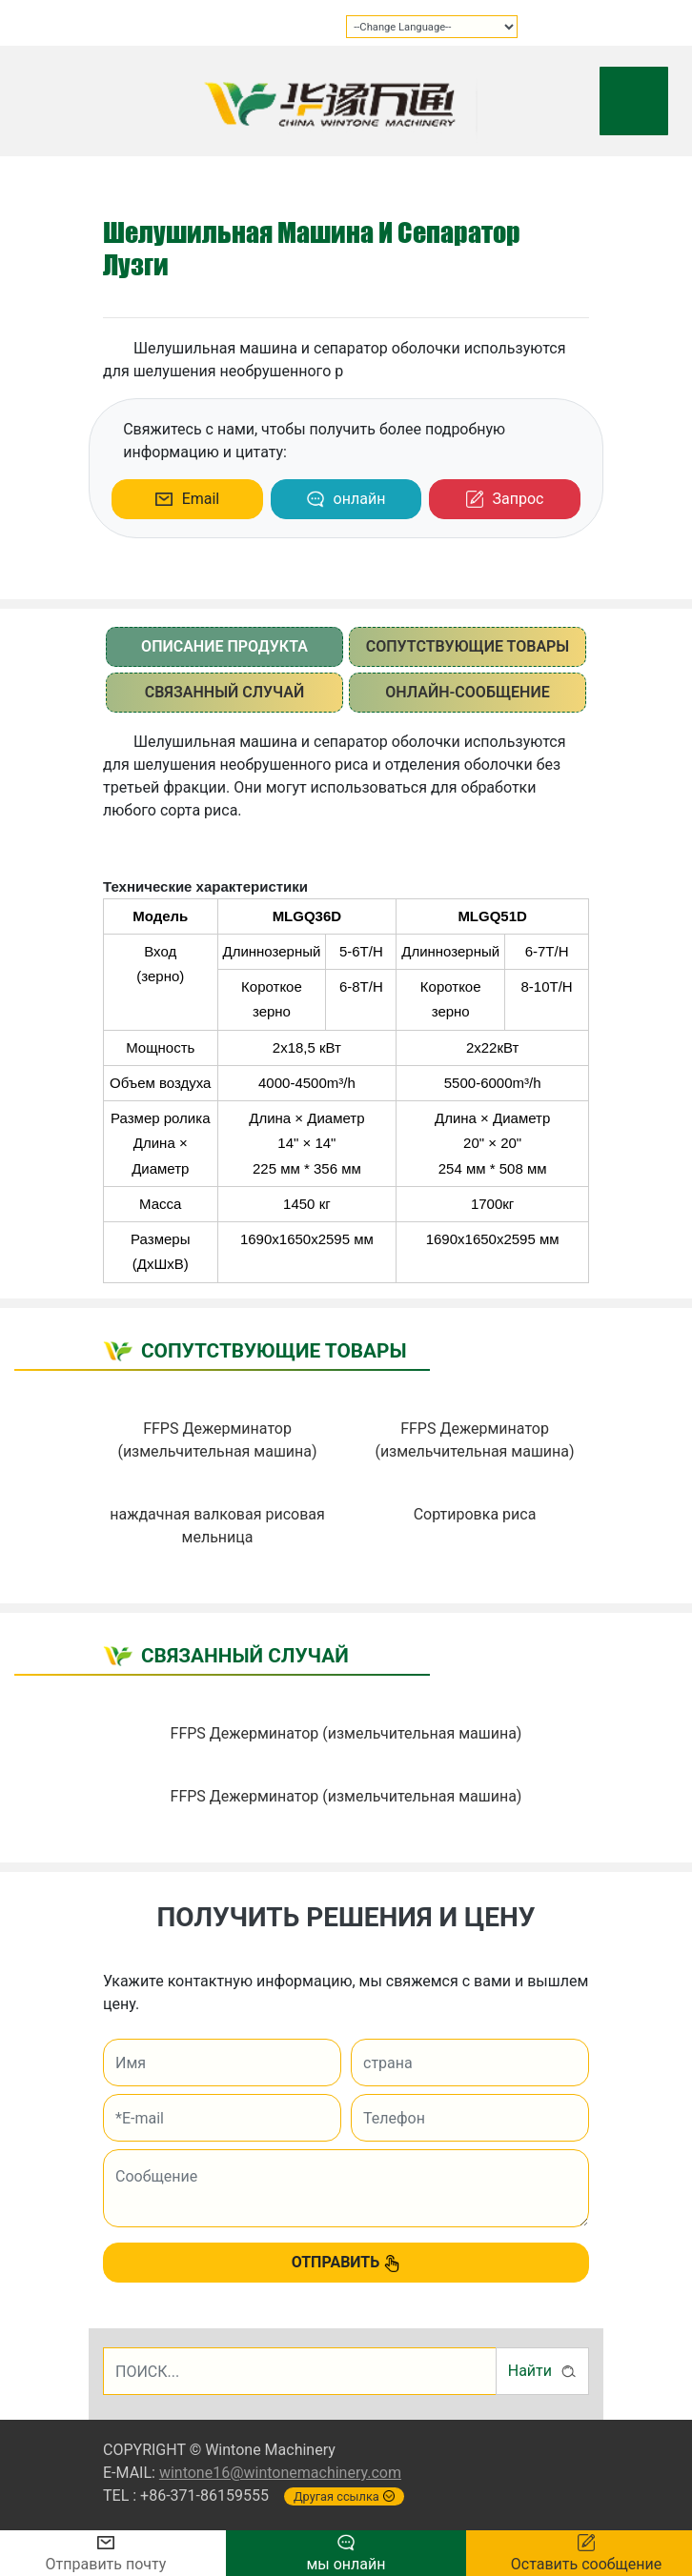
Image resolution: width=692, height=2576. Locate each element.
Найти (542, 2371)
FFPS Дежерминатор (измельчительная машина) (346, 1733)
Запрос (505, 499)
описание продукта (224, 646)
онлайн (346, 499)
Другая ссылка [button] (344, 2496)
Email (187, 499)
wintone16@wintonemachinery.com (280, 2473)
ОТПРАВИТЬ (346, 2262)
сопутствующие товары (468, 646)
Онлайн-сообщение (467, 692)
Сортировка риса (475, 1514)
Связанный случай (225, 692)
